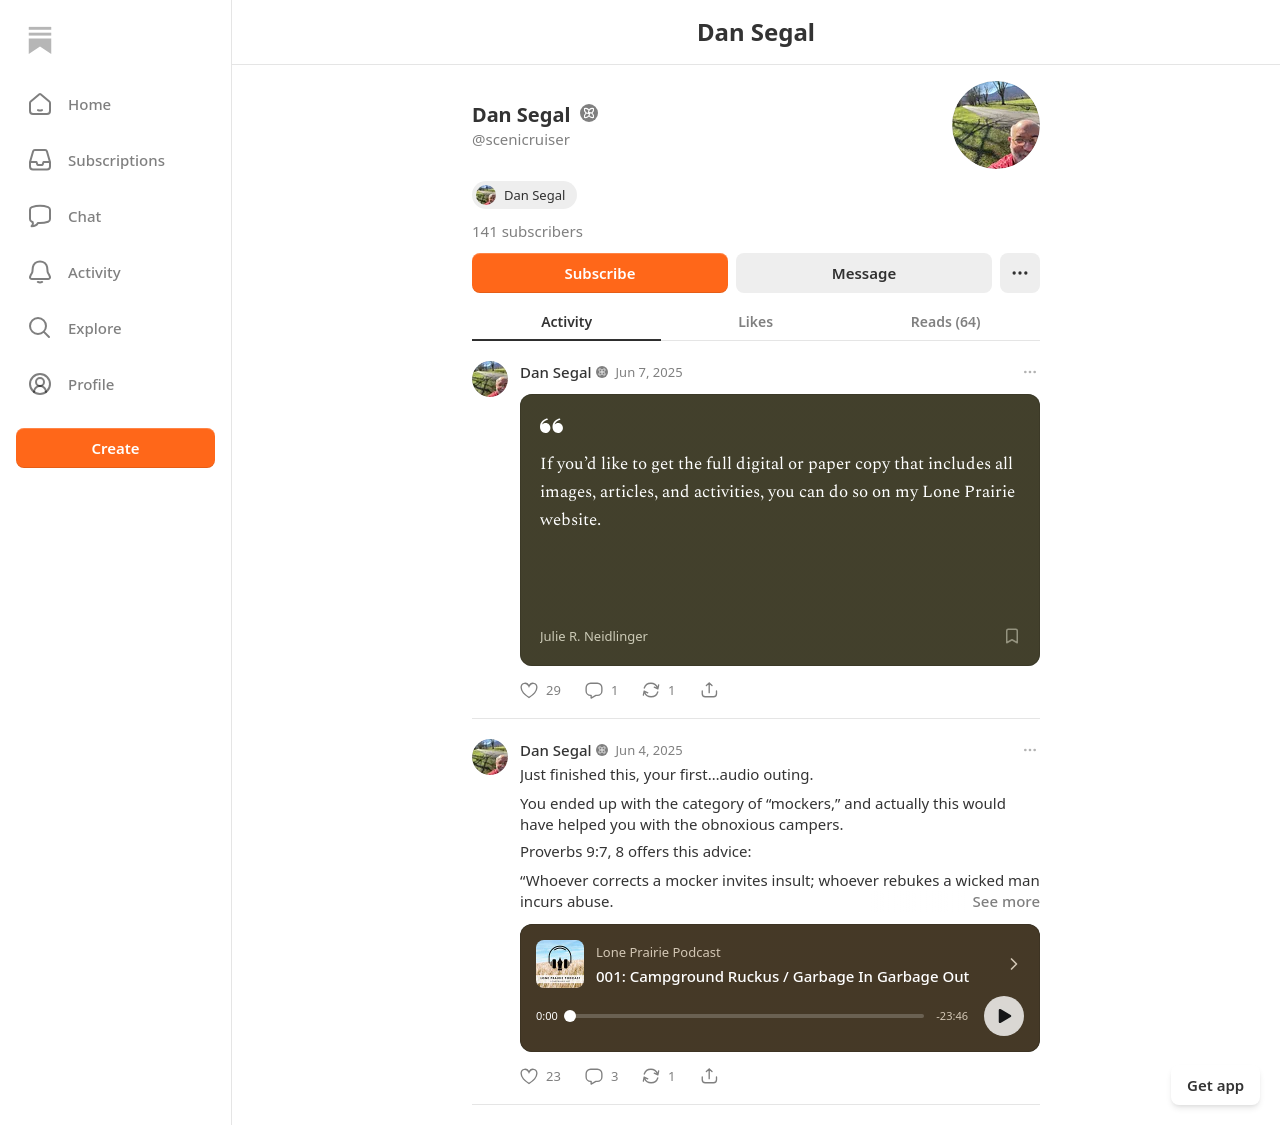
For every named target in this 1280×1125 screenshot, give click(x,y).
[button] (115, 104)
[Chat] (115, 216)
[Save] (1012, 636)
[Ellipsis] (1020, 273)
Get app (1215, 1085)
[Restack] (658, 690)
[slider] (747, 1016)
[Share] (709, 690)
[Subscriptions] (115, 160)
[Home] (40, 40)
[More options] (1030, 372)
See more (1006, 901)
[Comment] (601, 690)
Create (115, 448)
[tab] (566, 321)
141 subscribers (527, 231)
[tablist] (756, 321)
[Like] (540, 690)
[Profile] (115, 384)
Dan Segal (556, 372)
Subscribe (599, 273)
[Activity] (115, 272)
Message (864, 273)
